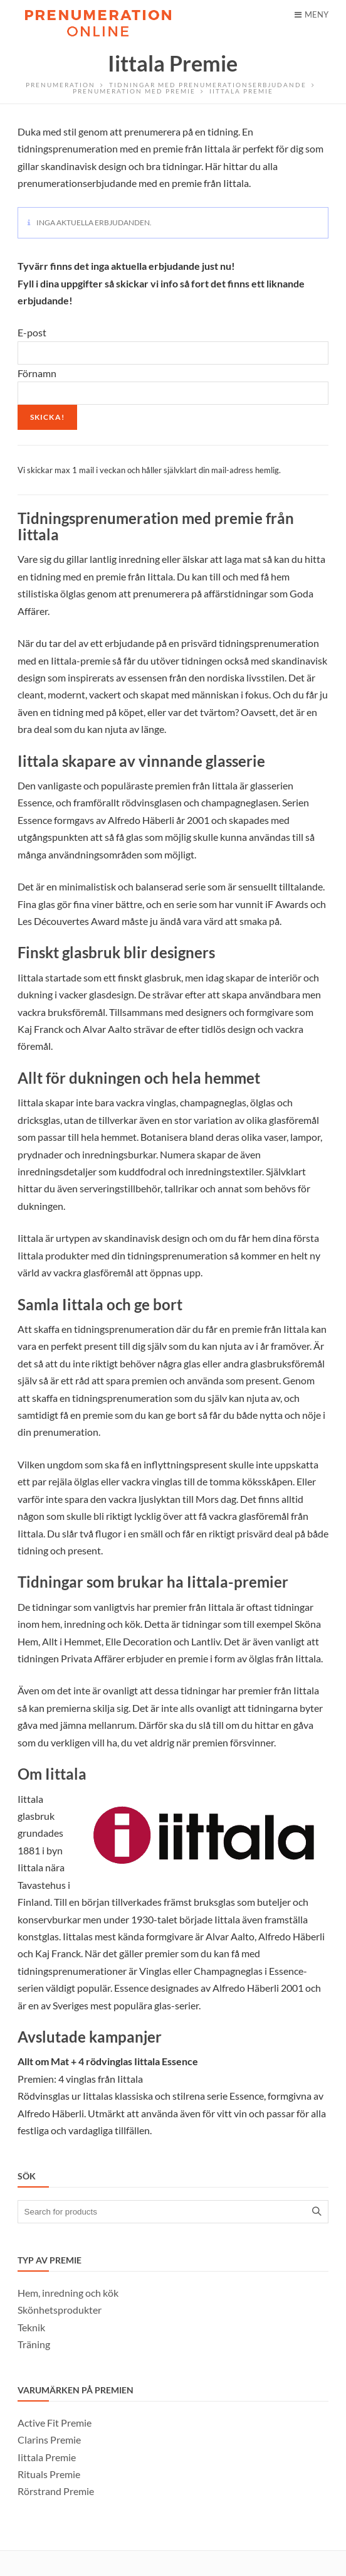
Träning (34, 2344)
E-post (32, 332)
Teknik (31, 2327)
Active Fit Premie (55, 2423)
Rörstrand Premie (56, 2491)
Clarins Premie (49, 2439)
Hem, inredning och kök (68, 2293)
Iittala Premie (47, 2457)
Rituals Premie (49, 2474)
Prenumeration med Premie (134, 91)
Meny (311, 14)
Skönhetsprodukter (60, 2310)
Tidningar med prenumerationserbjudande (208, 84)
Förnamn (37, 373)
